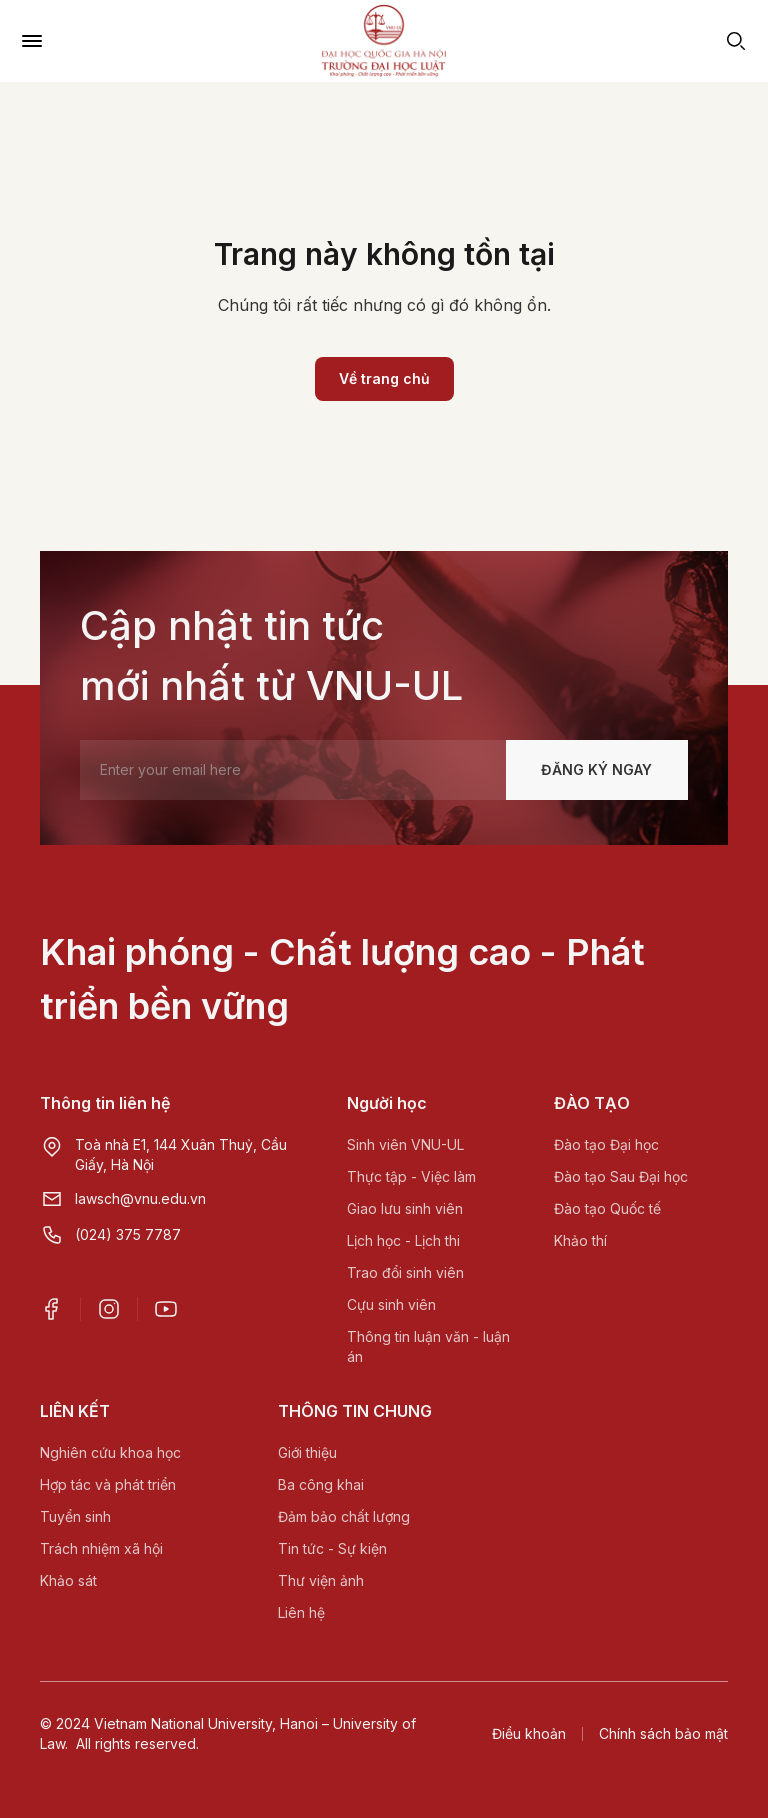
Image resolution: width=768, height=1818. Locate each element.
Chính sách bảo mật (663, 1733)
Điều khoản (529, 1733)
